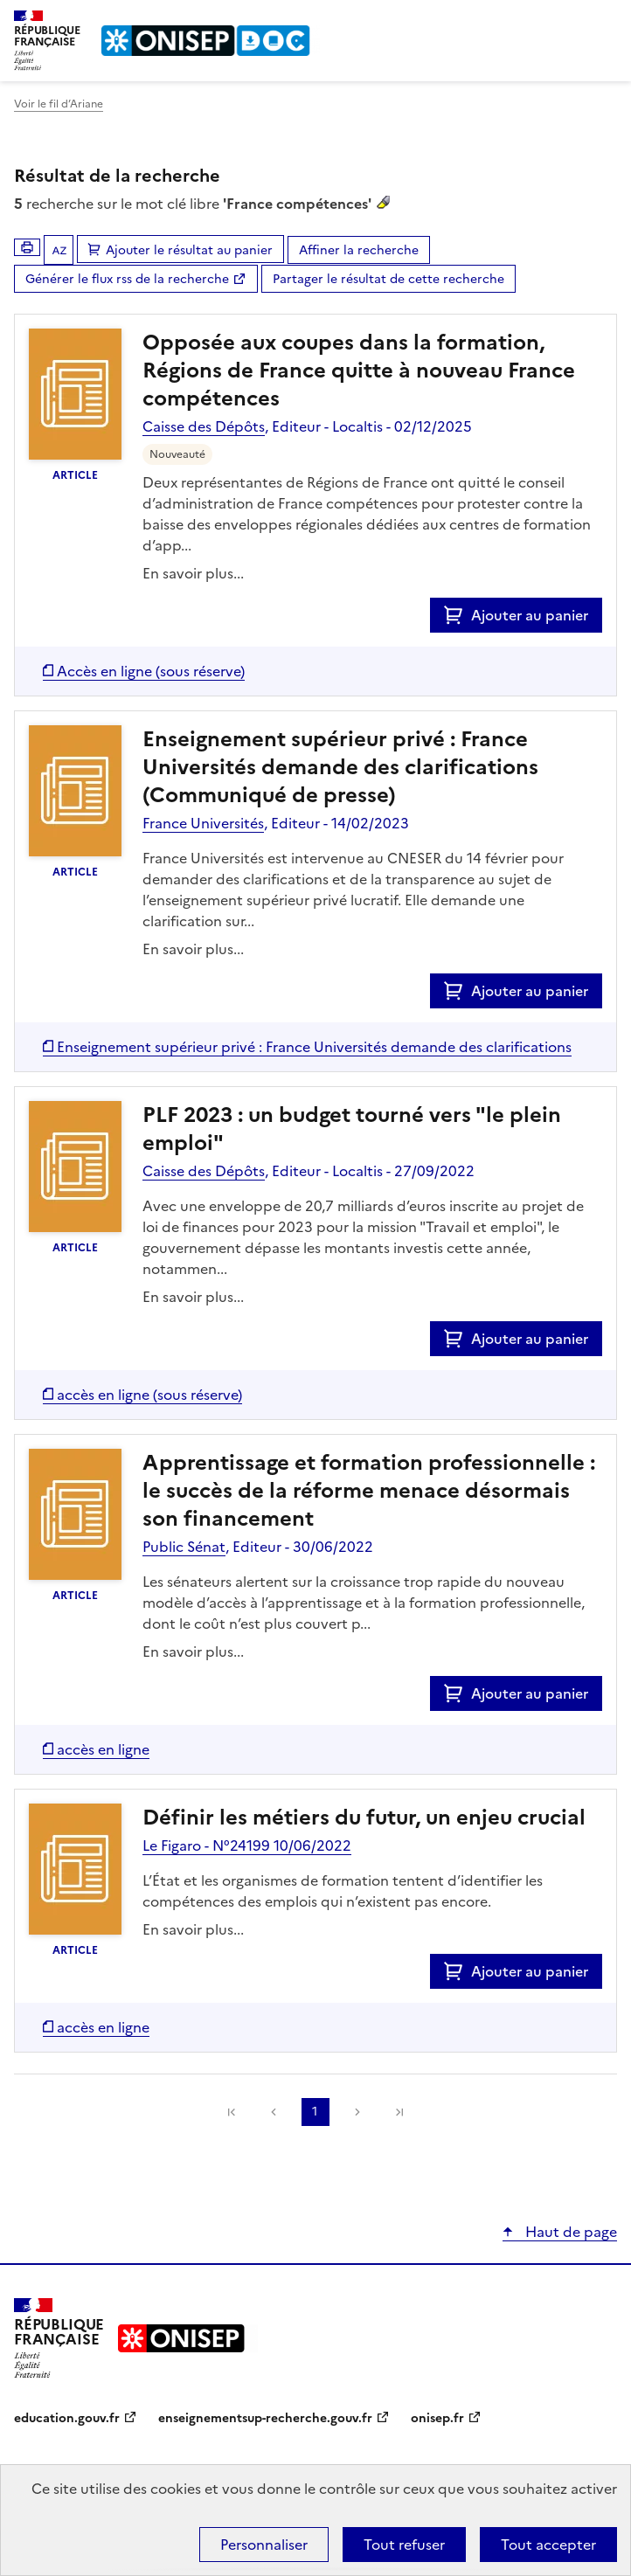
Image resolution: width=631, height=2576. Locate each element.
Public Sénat (183, 1546)
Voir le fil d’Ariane (58, 104)
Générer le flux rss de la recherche (127, 279)
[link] (232, 2112)
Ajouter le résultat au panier (189, 250)
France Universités (203, 823)
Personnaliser (264, 2544)
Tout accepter (548, 2544)
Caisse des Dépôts (203, 426)
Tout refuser (404, 2544)
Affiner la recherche (359, 250)
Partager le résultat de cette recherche (388, 279)
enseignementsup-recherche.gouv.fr (265, 2418)
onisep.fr (437, 2418)
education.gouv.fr (67, 2418)
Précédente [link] (274, 2112)
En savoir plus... (193, 573)
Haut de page (569, 2231)
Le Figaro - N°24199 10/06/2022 (246, 1845)
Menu (606, 20)
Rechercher (571, 20)
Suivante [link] (357, 2112)
